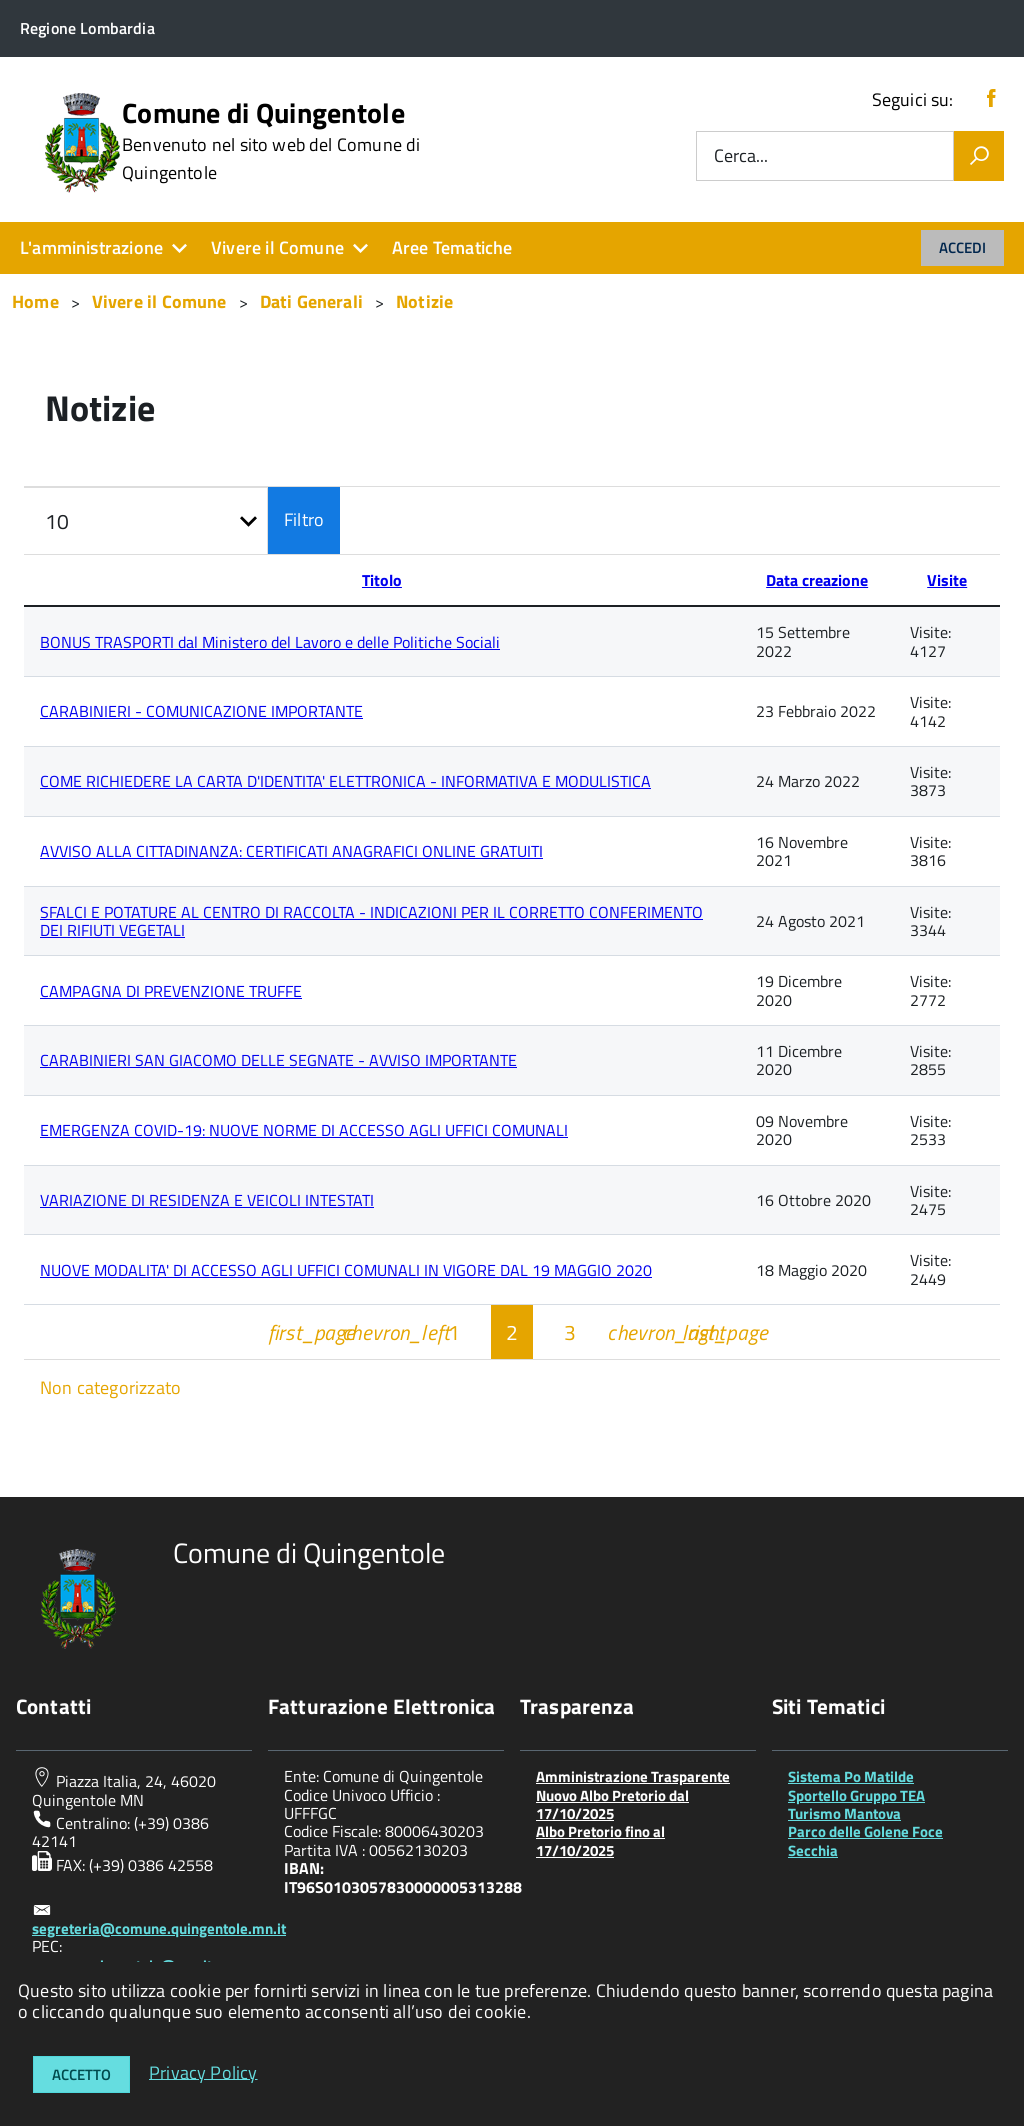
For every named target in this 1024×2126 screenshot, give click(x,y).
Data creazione (817, 580)
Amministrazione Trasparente (633, 1776)
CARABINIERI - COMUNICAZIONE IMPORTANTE (201, 711)
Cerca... (741, 156)
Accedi (962, 247)
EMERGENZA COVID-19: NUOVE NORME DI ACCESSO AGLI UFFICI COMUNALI (304, 1130)
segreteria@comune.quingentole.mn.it (159, 1928)
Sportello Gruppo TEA (856, 1795)
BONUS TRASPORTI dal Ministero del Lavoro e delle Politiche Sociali (270, 642)
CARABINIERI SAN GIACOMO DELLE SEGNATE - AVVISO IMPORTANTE (278, 1060)
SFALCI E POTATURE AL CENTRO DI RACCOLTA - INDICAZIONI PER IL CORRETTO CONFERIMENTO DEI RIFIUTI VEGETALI (371, 921)
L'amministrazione (91, 247)
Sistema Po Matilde (851, 1776)
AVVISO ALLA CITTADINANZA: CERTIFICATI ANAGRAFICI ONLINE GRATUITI (291, 851)
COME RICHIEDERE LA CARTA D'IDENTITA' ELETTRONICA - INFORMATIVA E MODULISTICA (345, 781)
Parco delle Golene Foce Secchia (865, 1840)
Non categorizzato (110, 1387)
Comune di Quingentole (271, 141)
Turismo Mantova (844, 1813)
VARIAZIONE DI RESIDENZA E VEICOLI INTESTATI (207, 1200)
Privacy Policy (203, 2071)
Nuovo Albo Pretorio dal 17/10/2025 (612, 1804)
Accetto (81, 2074)
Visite (947, 580)
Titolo (382, 580)
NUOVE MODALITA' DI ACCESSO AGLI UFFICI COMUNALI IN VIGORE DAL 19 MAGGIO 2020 (346, 1270)
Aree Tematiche (452, 247)
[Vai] (979, 156)
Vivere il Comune (277, 247)
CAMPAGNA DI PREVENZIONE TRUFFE (171, 991)
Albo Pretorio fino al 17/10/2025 (600, 1840)
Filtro (304, 519)
